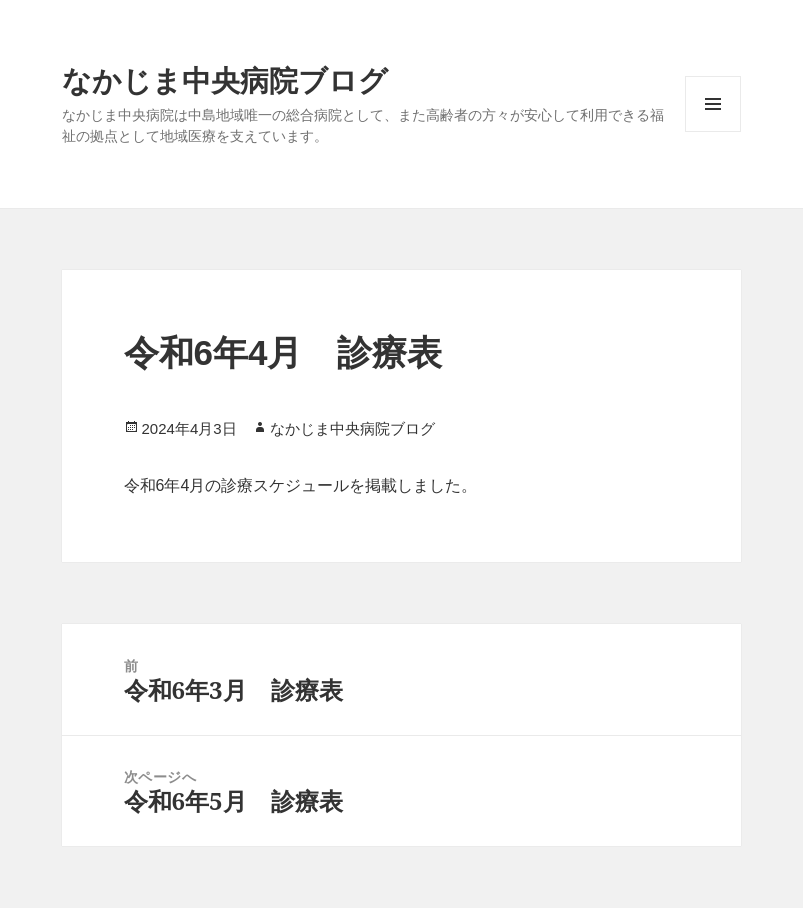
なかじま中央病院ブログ (225, 79)
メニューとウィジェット (713, 104)
